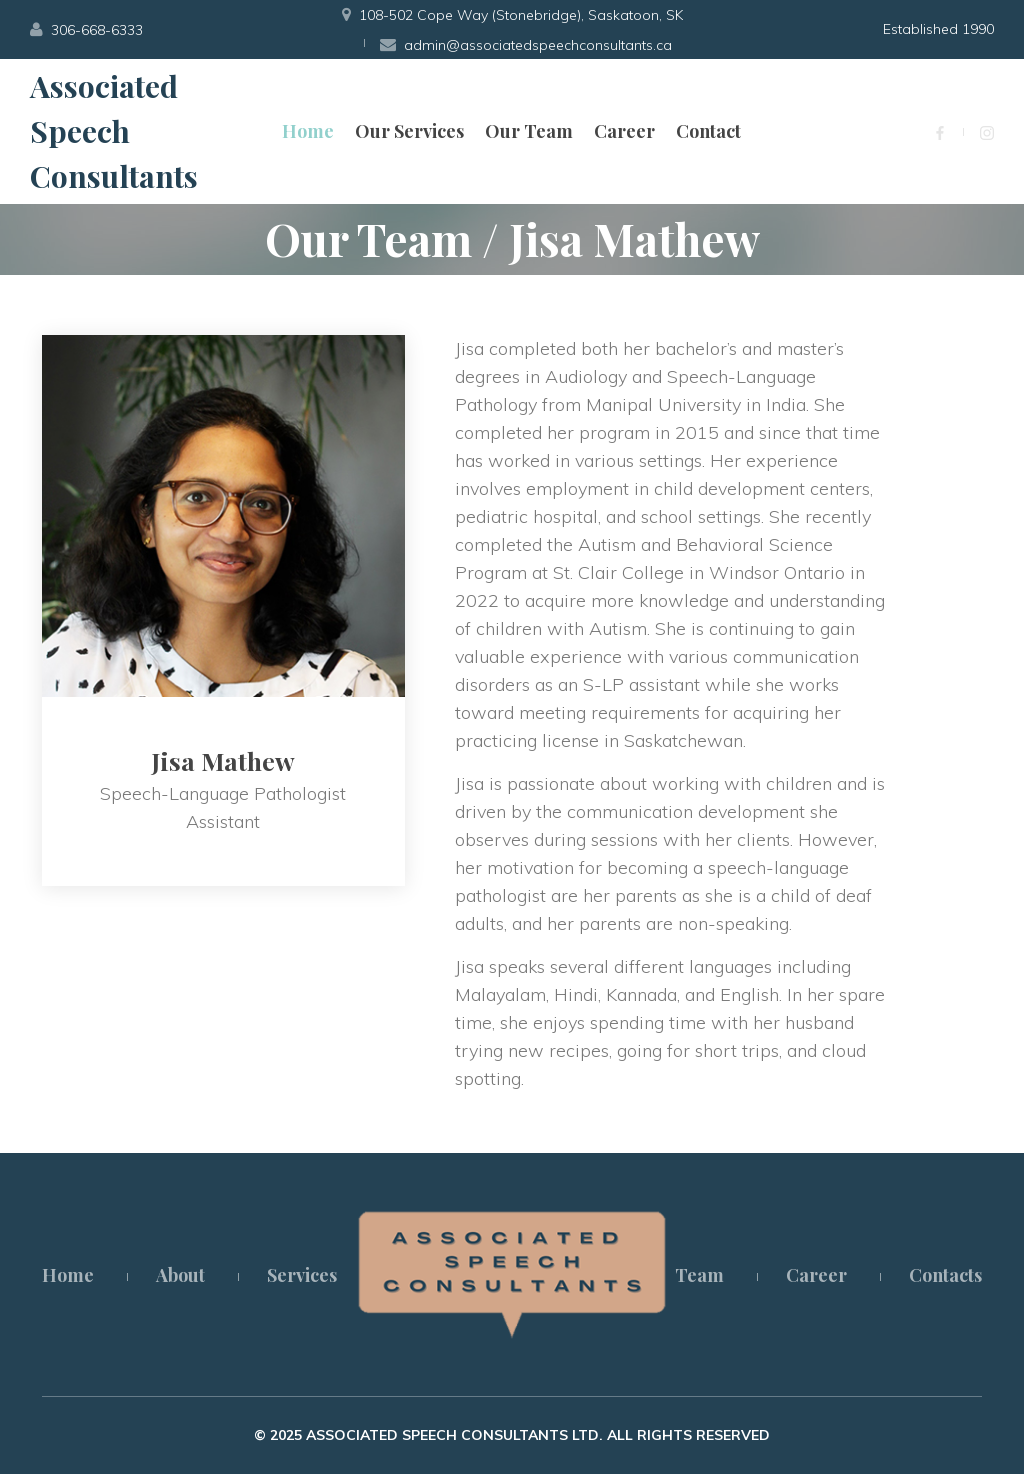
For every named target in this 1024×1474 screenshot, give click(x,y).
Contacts (945, 1275)
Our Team (529, 131)
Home (308, 131)
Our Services (409, 131)
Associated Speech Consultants (114, 131)
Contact (708, 131)
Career (624, 131)
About (180, 1275)
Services (302, 1275)
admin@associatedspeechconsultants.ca (538, 45)
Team (699, 1275)
